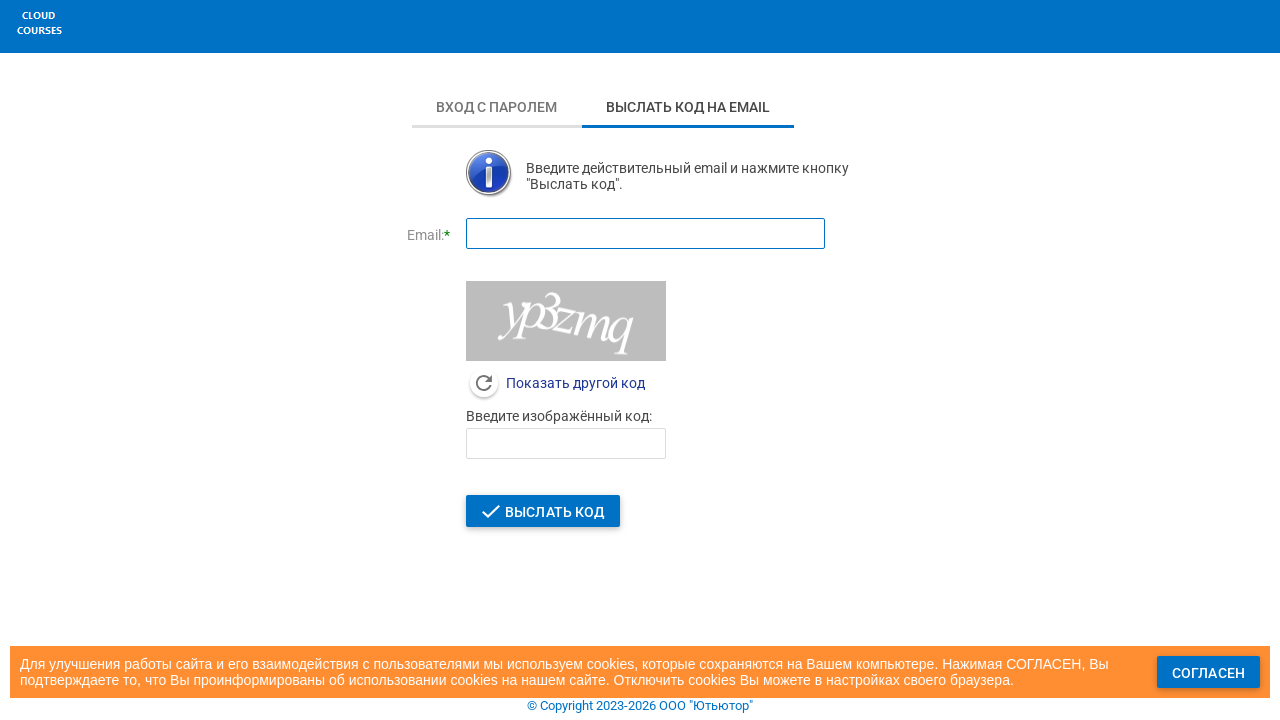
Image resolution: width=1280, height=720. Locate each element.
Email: (425, 235)
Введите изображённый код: (559, 416)
